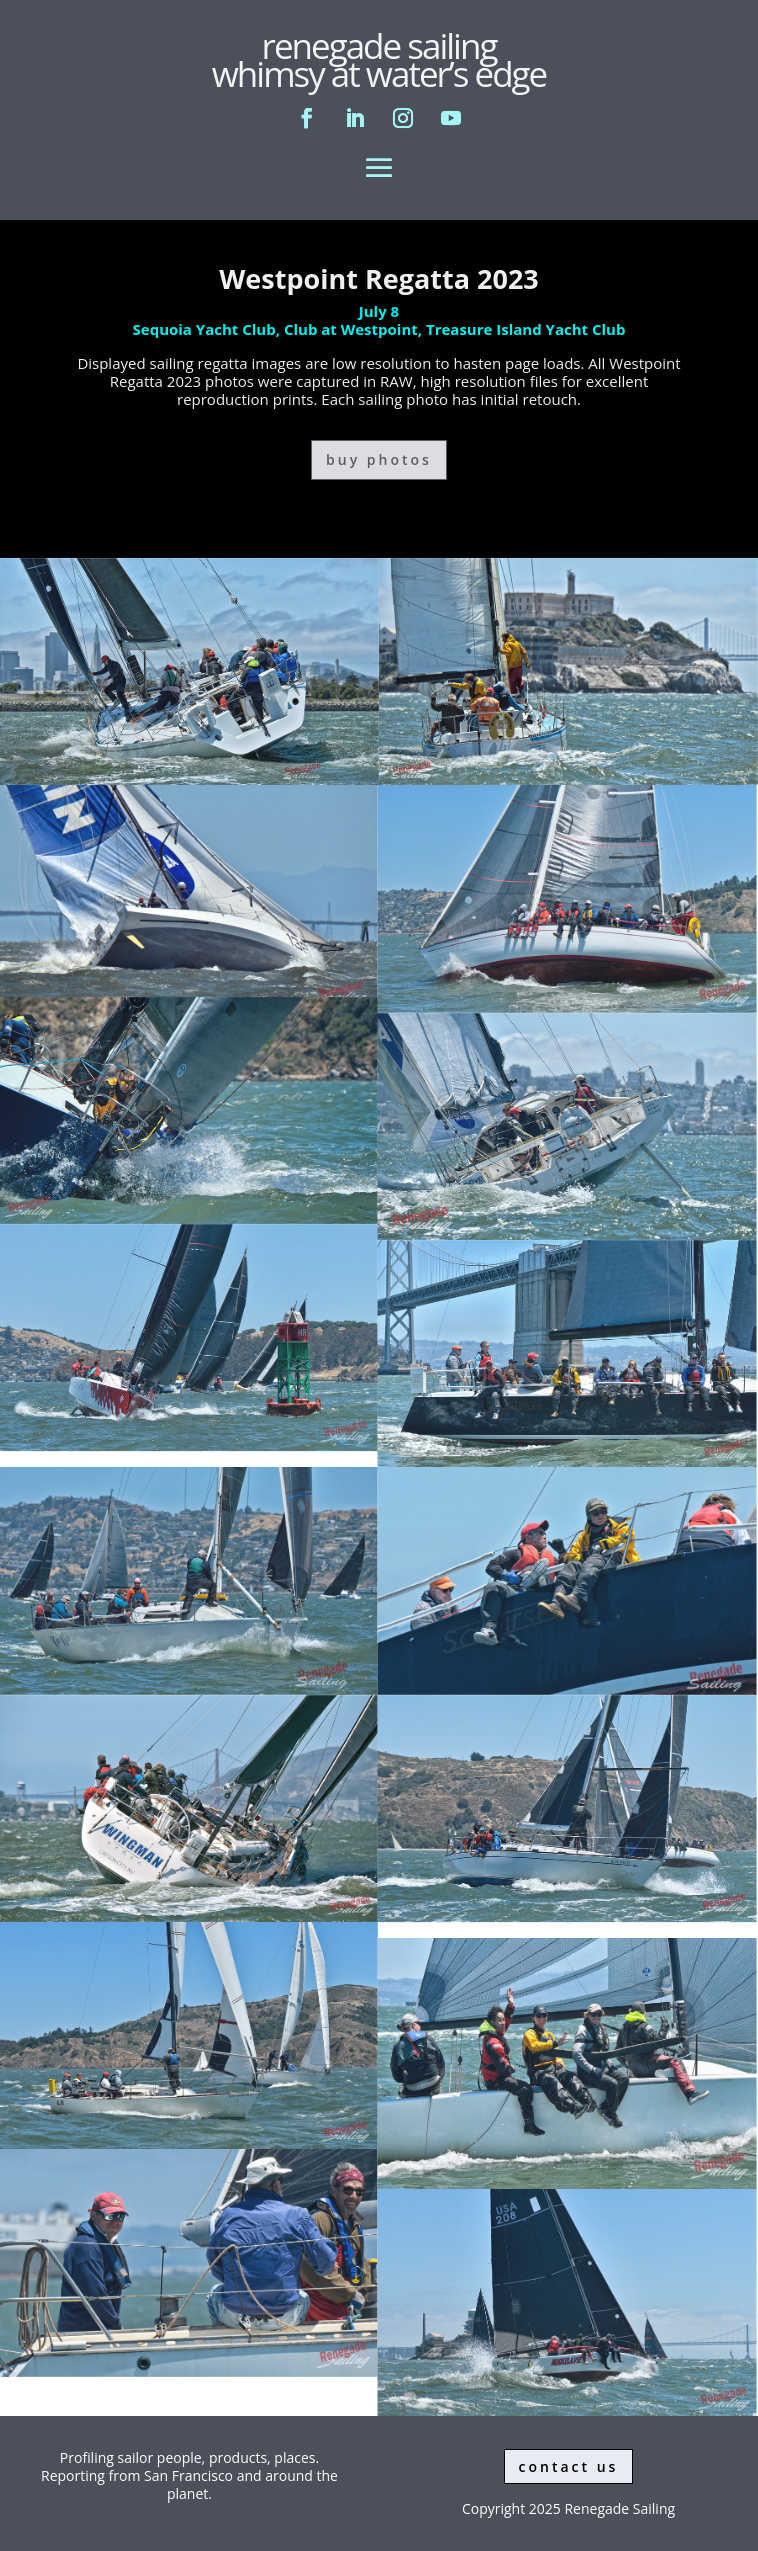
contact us (569, 2466)
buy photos (379, 459)
